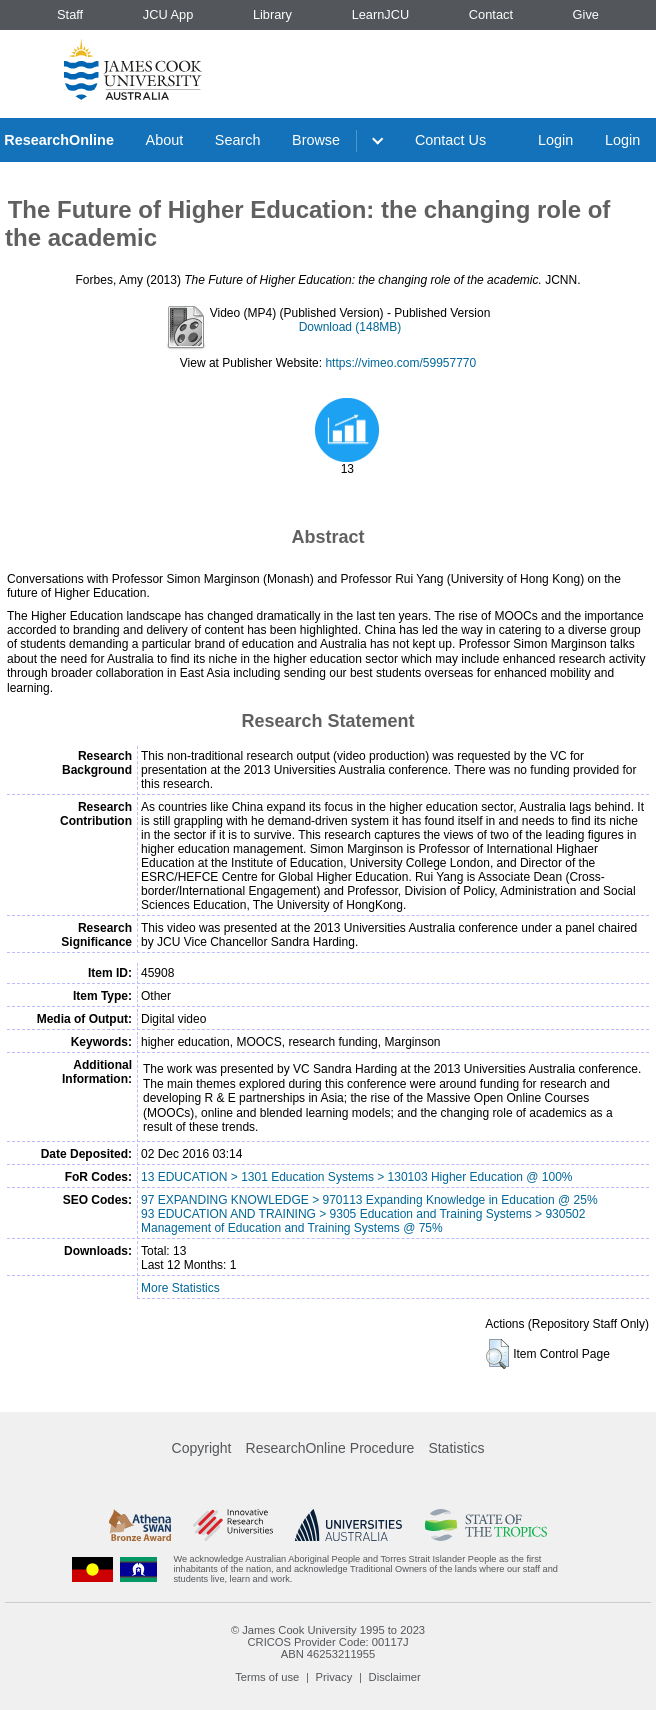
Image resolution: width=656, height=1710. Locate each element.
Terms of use (267, 1677)
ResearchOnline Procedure (330, 1448)
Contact (491, 14)
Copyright (202, 1448)
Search (238, 140)
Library (272, 14)
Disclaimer (395, 1677)
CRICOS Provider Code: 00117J (327, 1642)
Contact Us (450, 140)
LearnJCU (381, 14)
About (165, 140)
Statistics (456, 1448)
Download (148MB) (350, 327)
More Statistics (180, 1288)
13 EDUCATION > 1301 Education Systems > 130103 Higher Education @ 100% (357, 1177)
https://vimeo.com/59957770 (400, 363)
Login (555, 140)
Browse (316, 140)
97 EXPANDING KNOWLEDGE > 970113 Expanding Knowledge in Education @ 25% (369, 1200)
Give (586, 14)
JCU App (168, 14)
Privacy (334, 1677)
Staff (70, 14)
